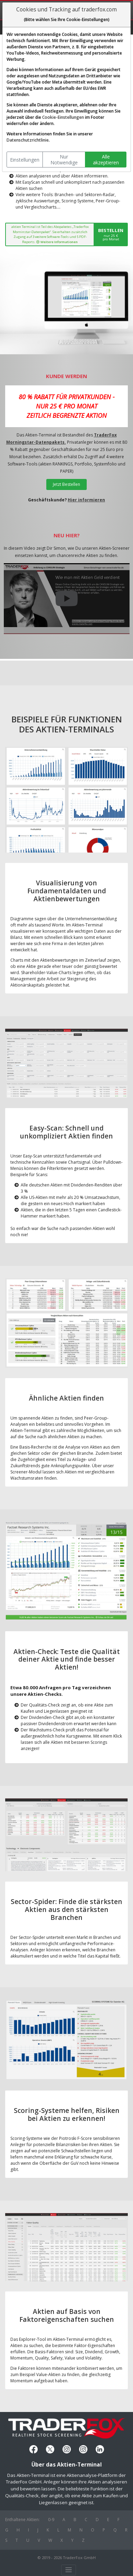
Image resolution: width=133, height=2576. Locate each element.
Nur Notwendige (64, 159)
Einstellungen (24, 159)
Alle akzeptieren (106, 159)
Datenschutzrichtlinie (28, 140)
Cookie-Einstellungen (63, 117)
